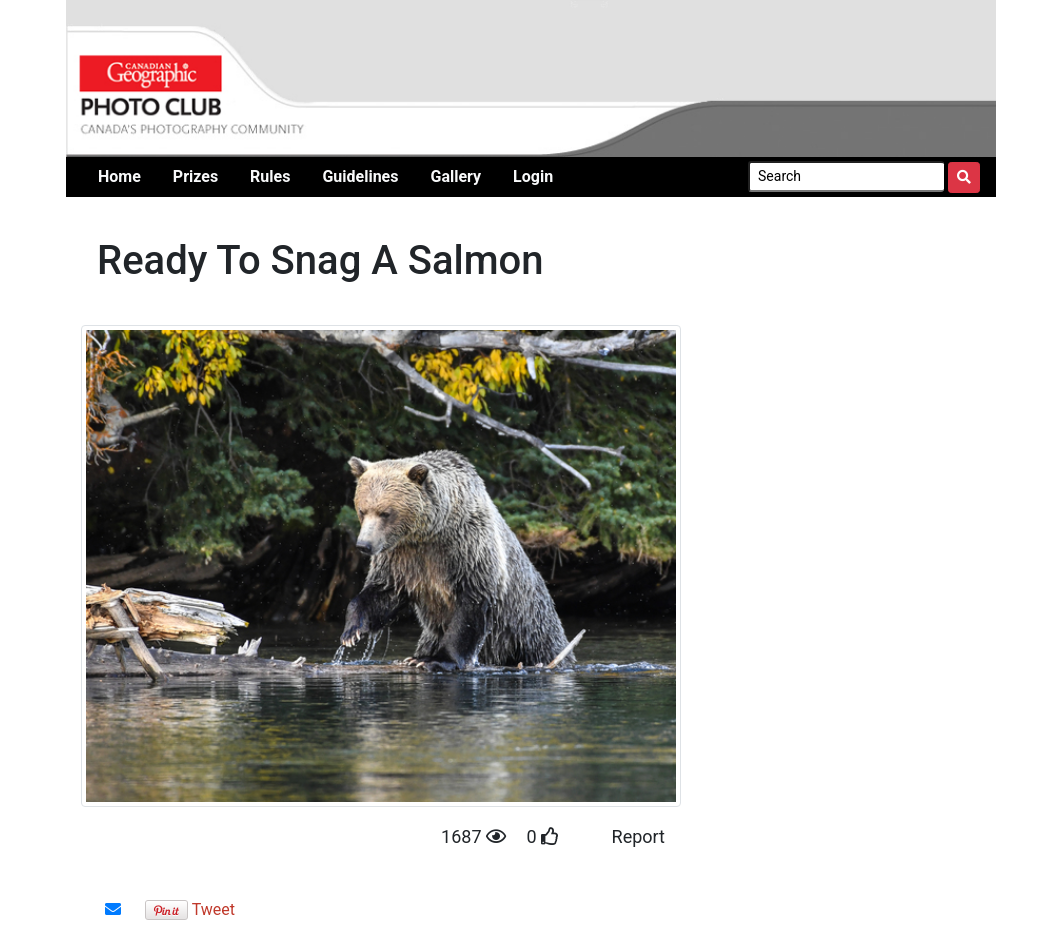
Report (638, 836)
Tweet (213, 909)
